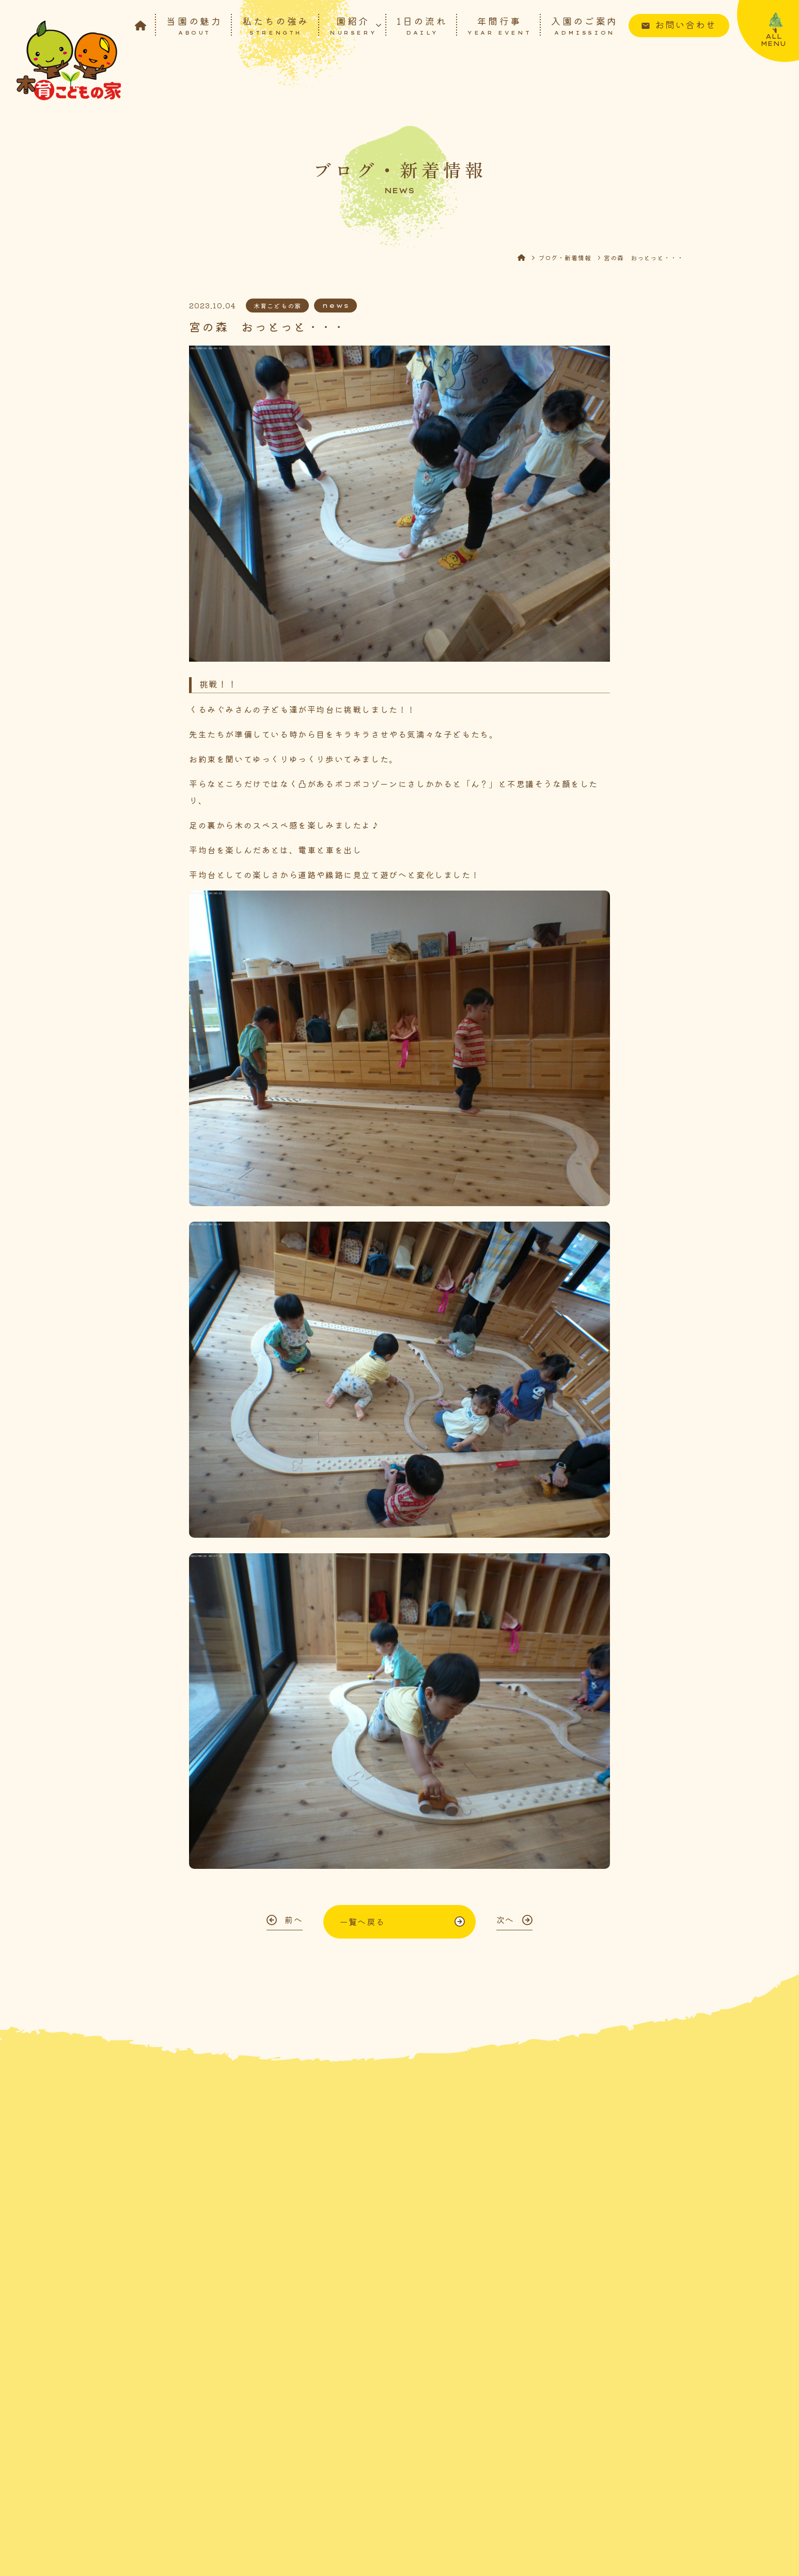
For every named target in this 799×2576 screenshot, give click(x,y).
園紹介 (353, 25)
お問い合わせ (685, 24)
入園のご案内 (584, 25)
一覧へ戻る (362, 1921)
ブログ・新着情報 (564, 257)
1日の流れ (422, 25)
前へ (294, 1919)
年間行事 (499, 25)
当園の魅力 (194, 25)
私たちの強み (275, 25)
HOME (528, 257)
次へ (505, 1919)
